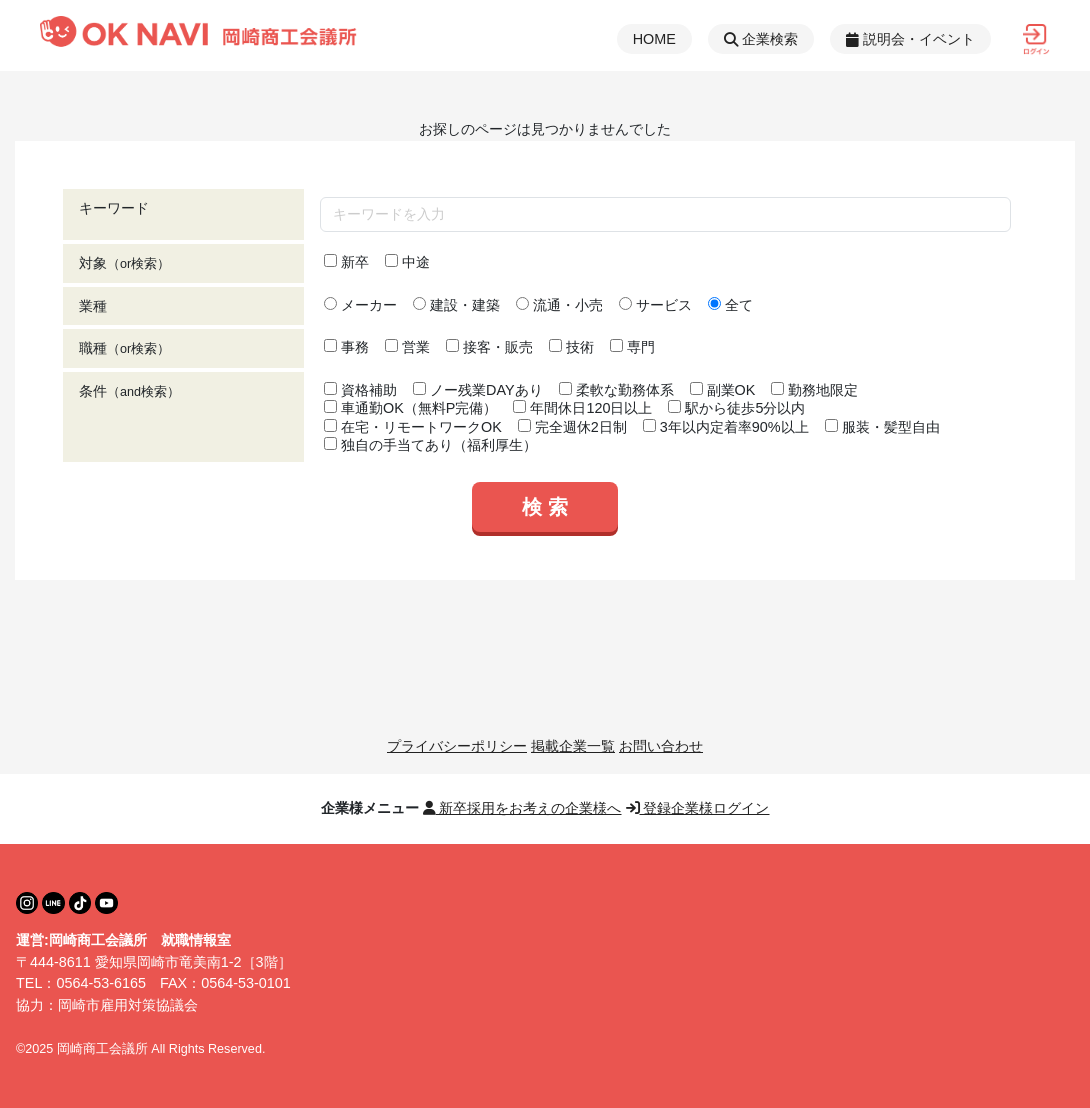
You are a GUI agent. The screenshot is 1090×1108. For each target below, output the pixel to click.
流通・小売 (559, 305)
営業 (407, 347)
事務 (346, 347)
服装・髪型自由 (882, 427)
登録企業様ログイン (698, 808)
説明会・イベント (910, 39)
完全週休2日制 (572, 427)
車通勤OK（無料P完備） (410, 408)
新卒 (346, 262)
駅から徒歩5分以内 (736, 408)
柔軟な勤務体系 (616, 390)
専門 (632, 347)
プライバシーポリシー (457, 746)
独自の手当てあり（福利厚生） (430, 445)
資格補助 (360, 390)
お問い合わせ (661, 746)
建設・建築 (456, 305)
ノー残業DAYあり (478, 390)
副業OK (723, 390)
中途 (407, 262)
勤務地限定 (814, 390)
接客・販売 (489, 347)
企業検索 (761, 39)
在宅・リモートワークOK (413, 427)
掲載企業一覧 (573, 746)
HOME (654, 39)
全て (730, 305)
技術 (571, 347)
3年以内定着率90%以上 (726, 427)
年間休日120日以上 (582, 408)
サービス (655, 305)
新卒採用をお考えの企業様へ (522, 808)
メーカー (360, 305)
